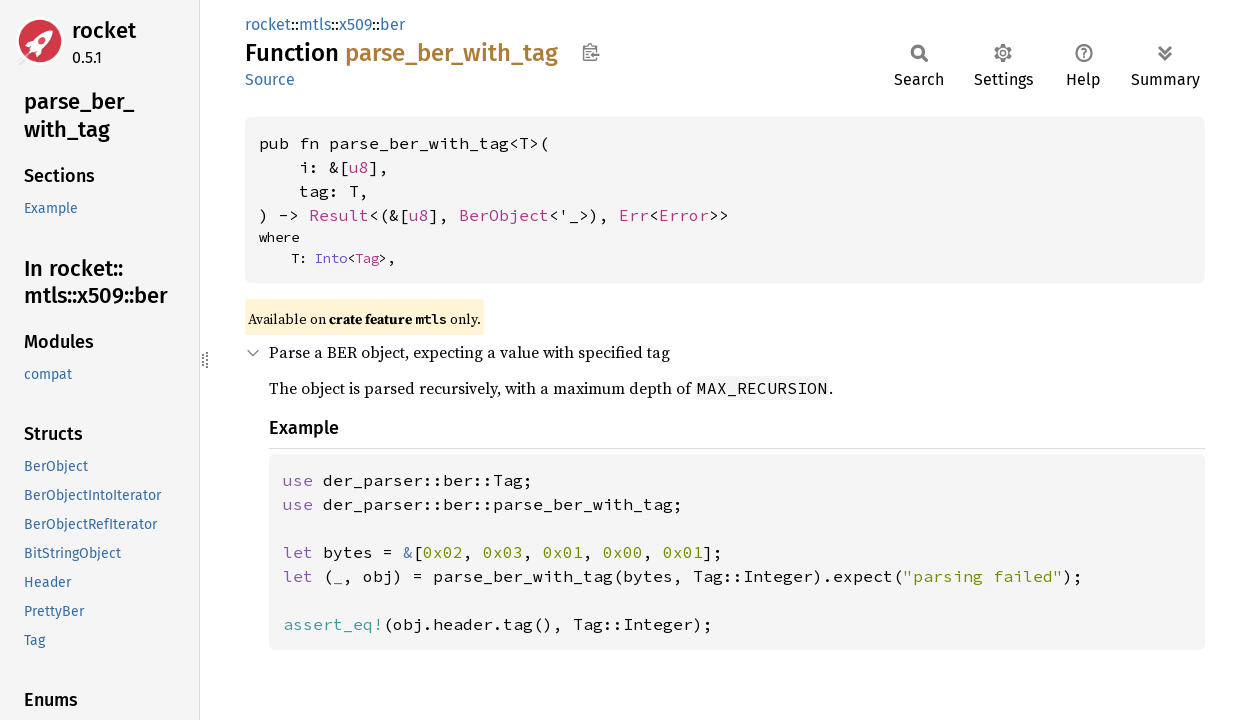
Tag (367, 258)
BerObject (504, 215)
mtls (315, 24)
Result (339, 215)
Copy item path (590, 52)
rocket (104, 30)
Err (634, 215)
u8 (359, 167)
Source (270, 79)
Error (684, 215)
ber (392, 24)
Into (331, 258)
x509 (355, 24)
